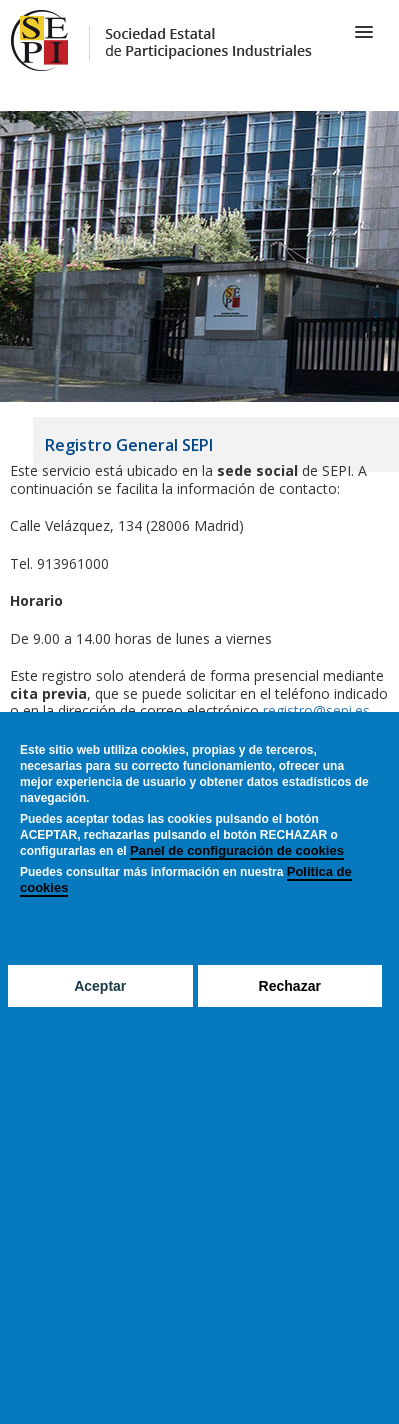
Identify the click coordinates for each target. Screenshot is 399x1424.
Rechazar (290, 986)
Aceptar (100, 986)
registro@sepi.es (314, 710)
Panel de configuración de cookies (237, 850)
